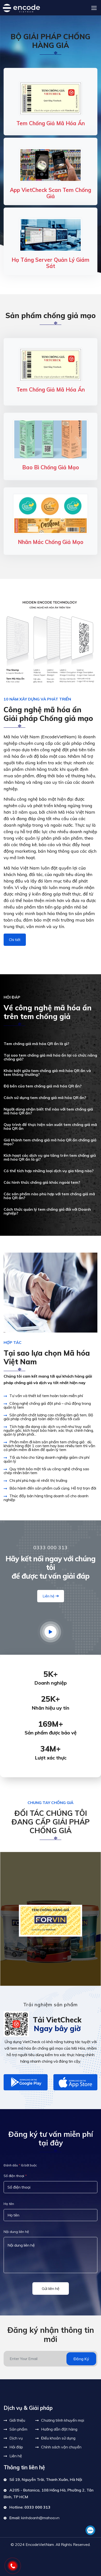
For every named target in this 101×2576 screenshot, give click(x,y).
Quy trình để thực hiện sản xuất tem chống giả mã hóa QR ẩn (50, 1126)
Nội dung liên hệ (16, 2231)
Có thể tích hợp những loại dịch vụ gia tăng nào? (49, 1170)
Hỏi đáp (16, 2447)
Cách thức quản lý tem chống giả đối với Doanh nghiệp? (47, 1211)
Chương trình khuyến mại (62, 2420)
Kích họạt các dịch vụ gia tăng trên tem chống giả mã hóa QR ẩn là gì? (50, 1157)
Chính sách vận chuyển (61, 2447)
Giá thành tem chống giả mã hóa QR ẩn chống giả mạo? (50, 1142)
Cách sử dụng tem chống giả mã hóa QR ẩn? (45, 1097)
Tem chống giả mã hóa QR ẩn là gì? (36, 1043)
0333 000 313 (37, 2507)
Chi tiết (15, 939)
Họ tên (9, 2204)
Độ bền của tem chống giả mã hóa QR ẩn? (43, 1086)
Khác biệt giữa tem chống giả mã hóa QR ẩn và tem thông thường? (47, 1072)
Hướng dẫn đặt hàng (59, 2429)
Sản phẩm (18, 2429)
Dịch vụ (16, 2438)
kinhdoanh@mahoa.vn (40, 2517)
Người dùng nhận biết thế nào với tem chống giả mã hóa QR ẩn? (48, 1111)
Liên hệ (51, 1596)
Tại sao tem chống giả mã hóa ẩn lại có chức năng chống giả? (50, 1057)
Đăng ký (81, 2358)
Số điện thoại (15, 2176)
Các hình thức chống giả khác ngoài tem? (42, 1182)
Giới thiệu (17, 2420)
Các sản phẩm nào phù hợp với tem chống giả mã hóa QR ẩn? (49, 1195)
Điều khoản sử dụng (58, 2438)
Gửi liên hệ (50, 2288)
